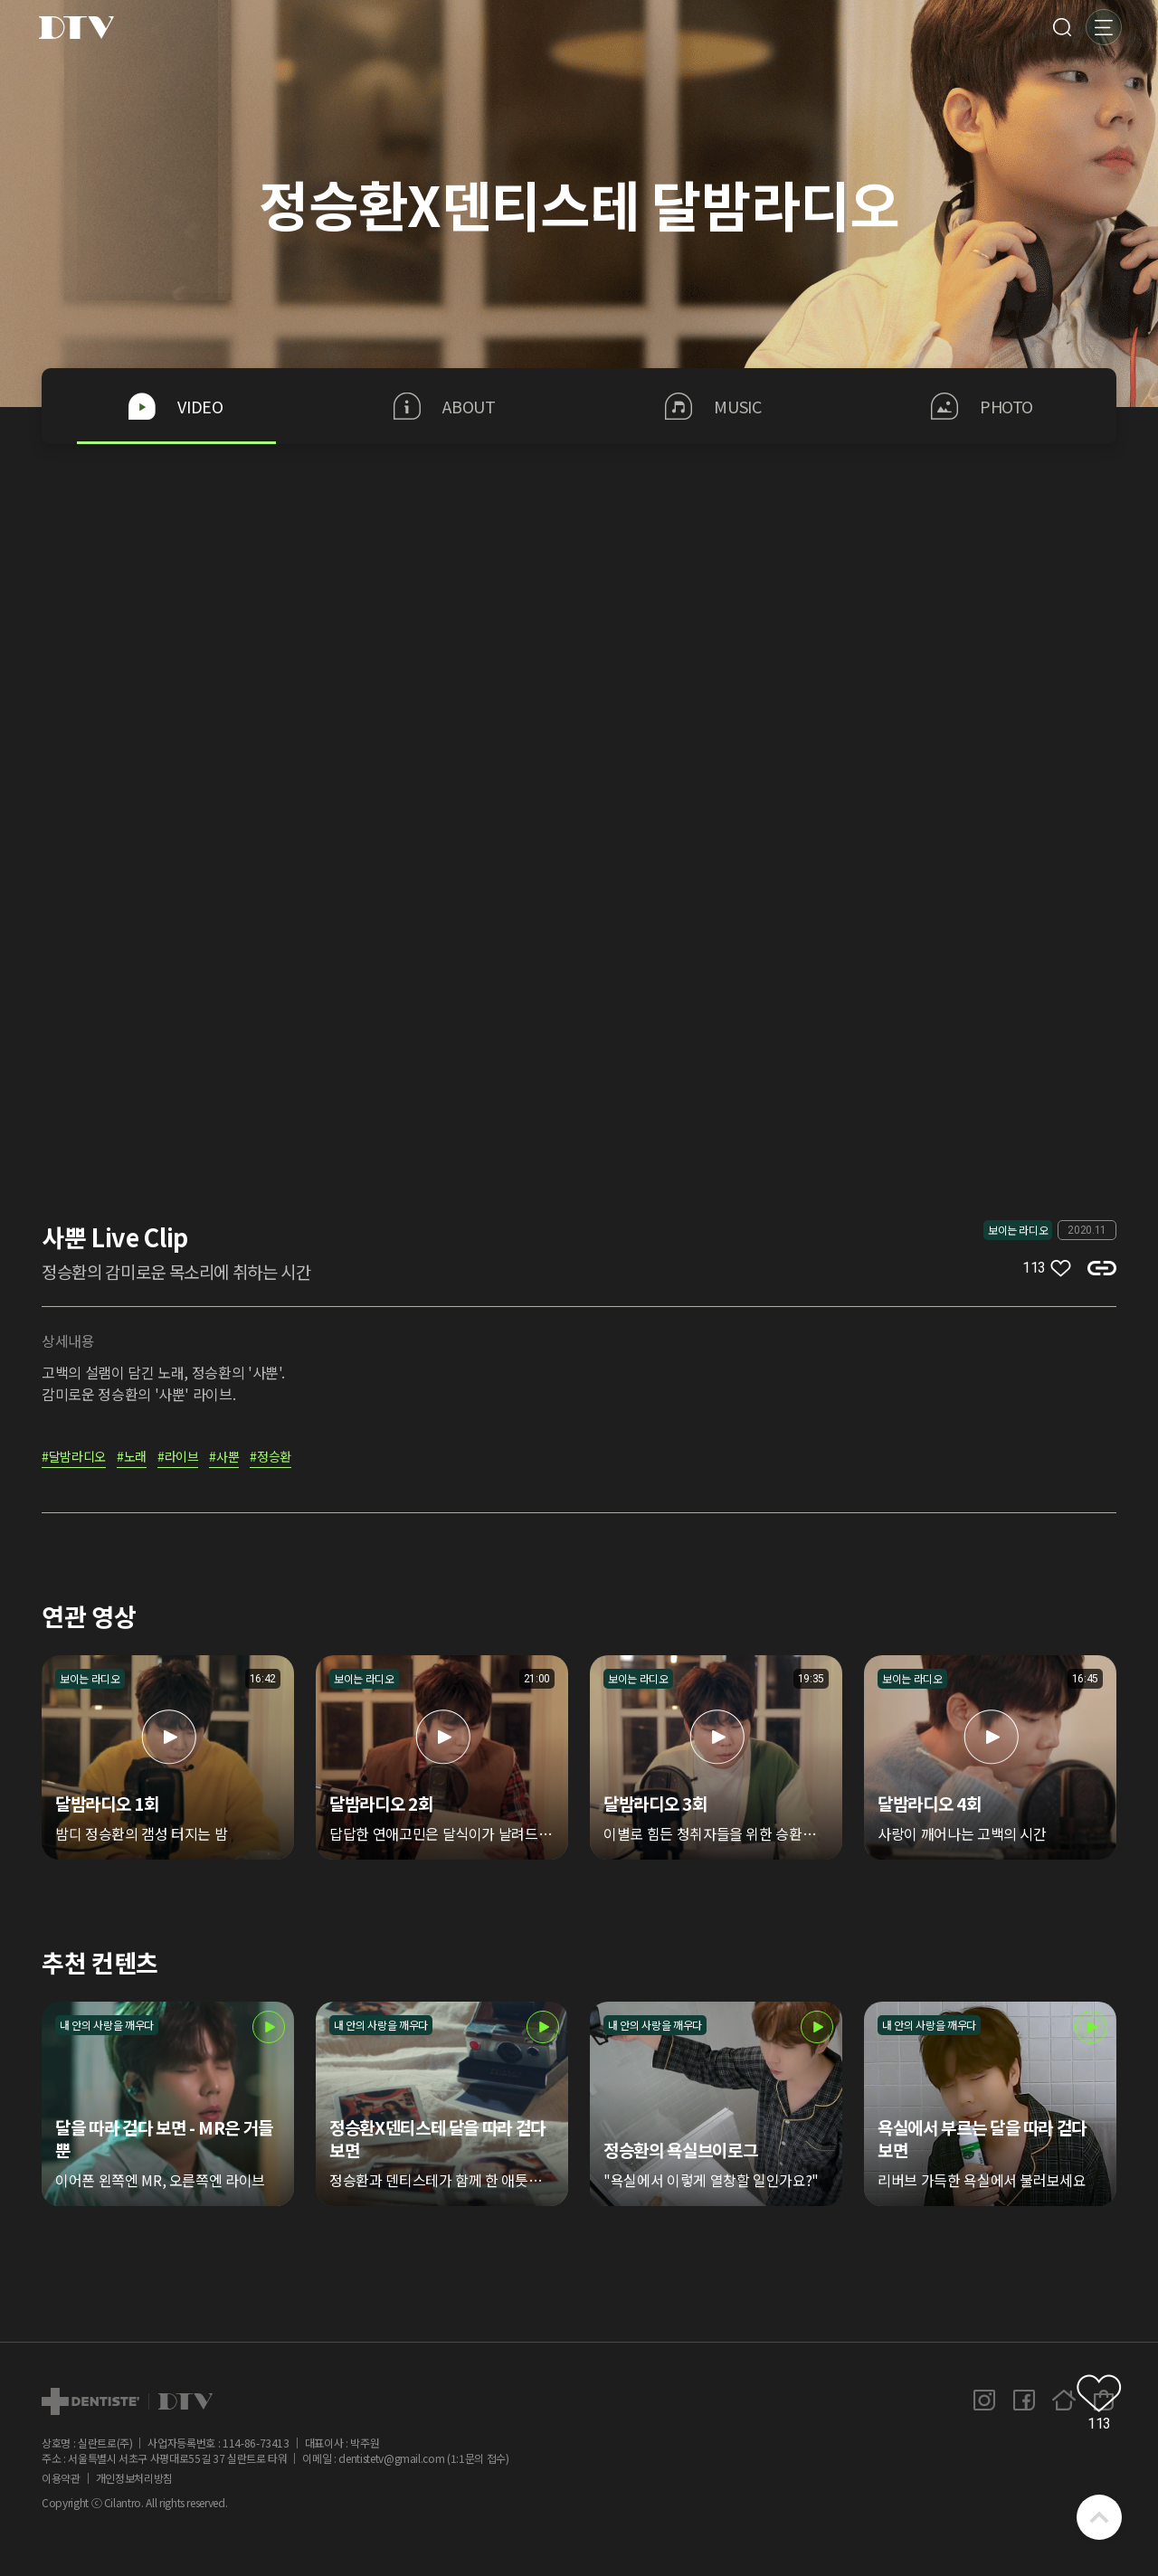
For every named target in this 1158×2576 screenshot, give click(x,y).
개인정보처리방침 (134, 2478)
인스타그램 (984, 2400)
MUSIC (713, 406)
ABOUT (444, 406)
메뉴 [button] (1104, 27)
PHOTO (982, 406)
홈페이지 (1064, 2400)
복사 (1101, 1268)
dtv (127, 2401)
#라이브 (178, 1457)
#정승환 (270, 1457)
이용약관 (61, 2478)
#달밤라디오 (74, 1457)
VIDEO (175, 406)
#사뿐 (224, 1457)
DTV (76, 27)
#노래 (132, 1457)
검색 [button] (1062, 27)
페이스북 (1024, 2400)
